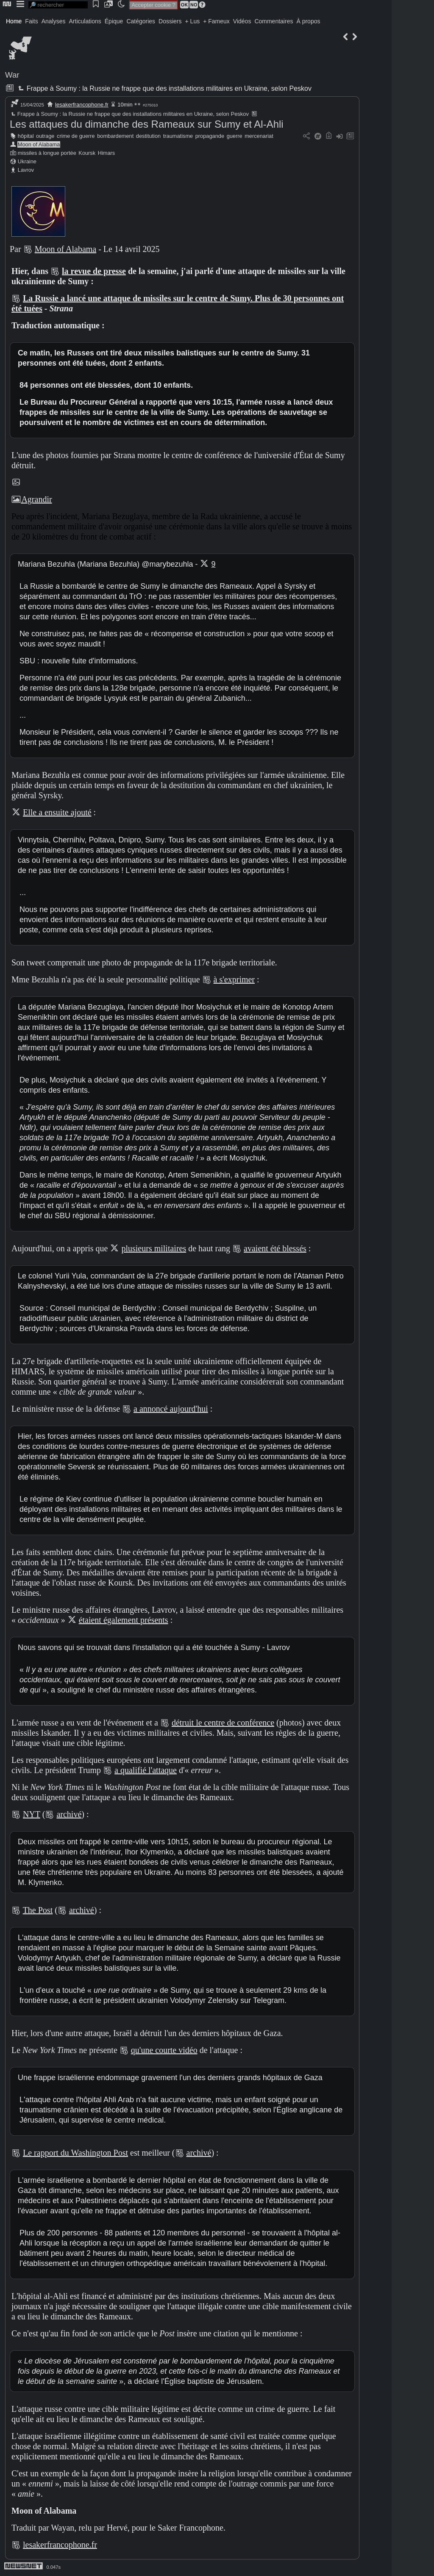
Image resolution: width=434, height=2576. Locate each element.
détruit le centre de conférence (223, 1722)
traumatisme (178, 136)
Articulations (85, 21)
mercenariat (259, 136)
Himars (106, 153)
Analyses (54, 21)
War (12, 74)
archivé (68, 1814)
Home (14, 21)
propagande (209, 136)
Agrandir (31, 499)
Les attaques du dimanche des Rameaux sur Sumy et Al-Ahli (147, 124)
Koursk (86, 153)
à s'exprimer (234, 979)
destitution (148, 136)
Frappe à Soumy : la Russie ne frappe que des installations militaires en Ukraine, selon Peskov (164, 88)
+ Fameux (216, 21)
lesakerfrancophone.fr (81, 104)
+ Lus (192, 21)
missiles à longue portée (47, 153)
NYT (31, 1814)
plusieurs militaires (153, 1248)
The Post (38, 1910)
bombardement (115, 136)
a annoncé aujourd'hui (171, 1408)
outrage (45, 136)
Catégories (140, 21)
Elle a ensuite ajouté (57, 812)
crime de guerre (76, 136)
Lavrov (26, 170)
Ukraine (27, 161)
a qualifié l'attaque (145, 1770)
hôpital (26, 136)
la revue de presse (94, 271)
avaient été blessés (275, 1248)
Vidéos (242, 21)
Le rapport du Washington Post (75, 2152)
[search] (58, 5)
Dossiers (170, 21)
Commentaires (273, 21)
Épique (114, 21)
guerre (234, 136)
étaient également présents (123, 1620)
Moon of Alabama (39, 144)
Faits (31, 21)
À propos (308, 21)
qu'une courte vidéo (164, 2050)
